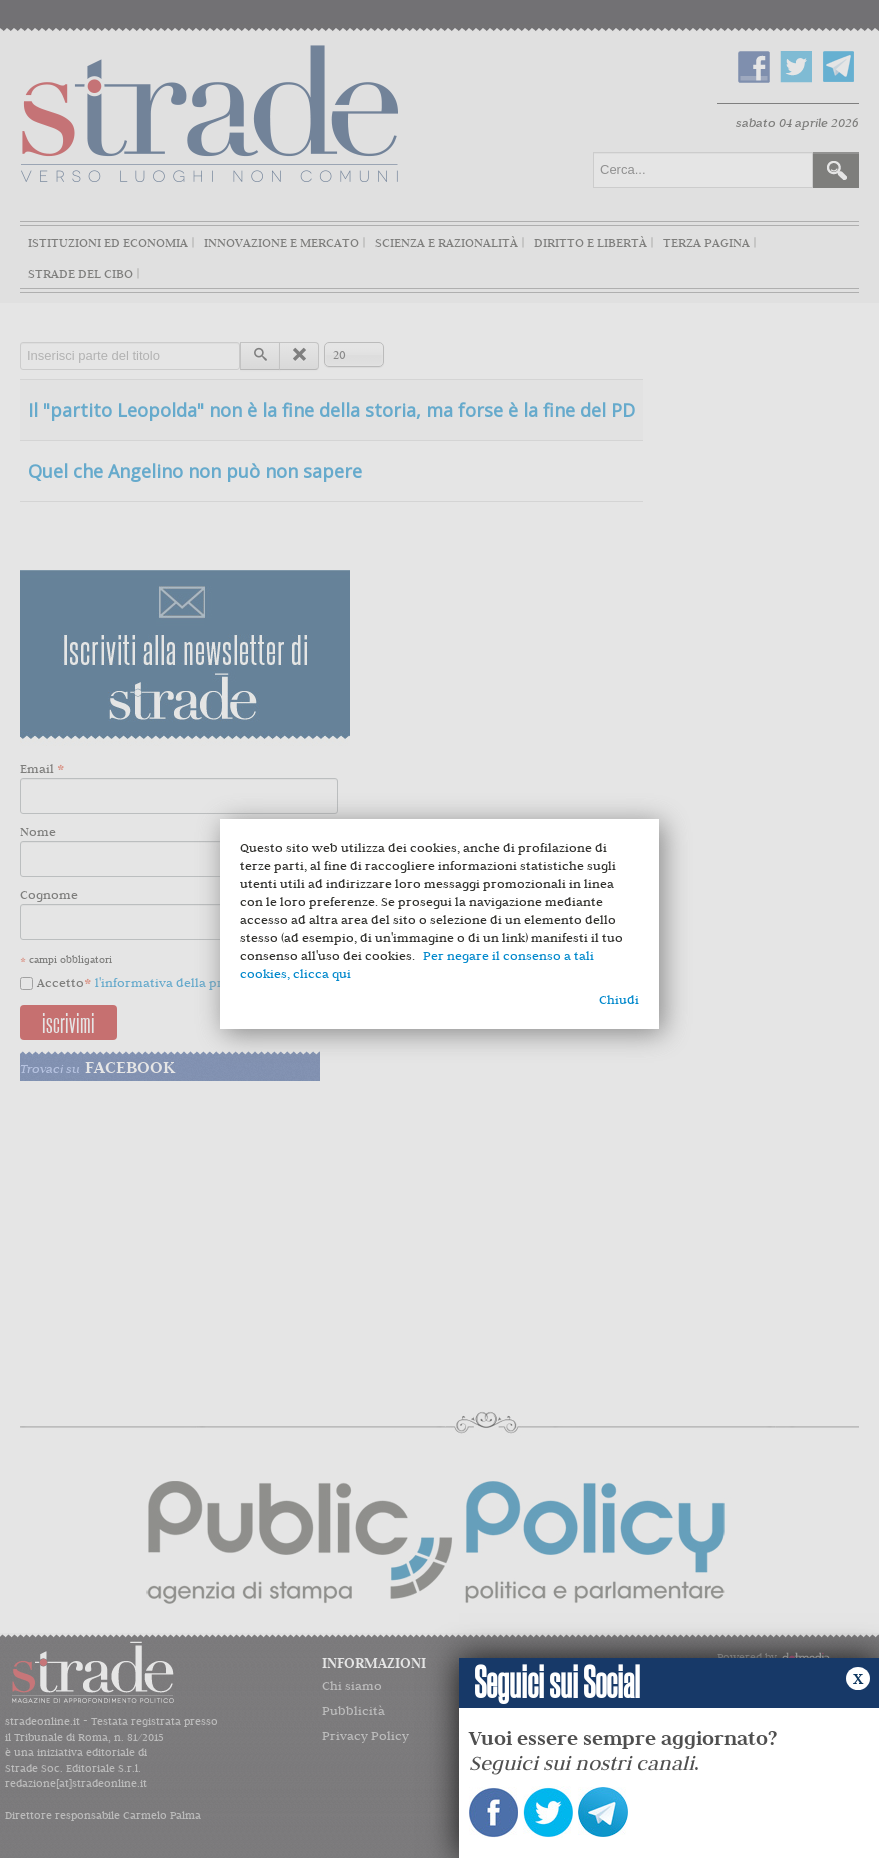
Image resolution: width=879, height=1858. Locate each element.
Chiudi (619, 999)
